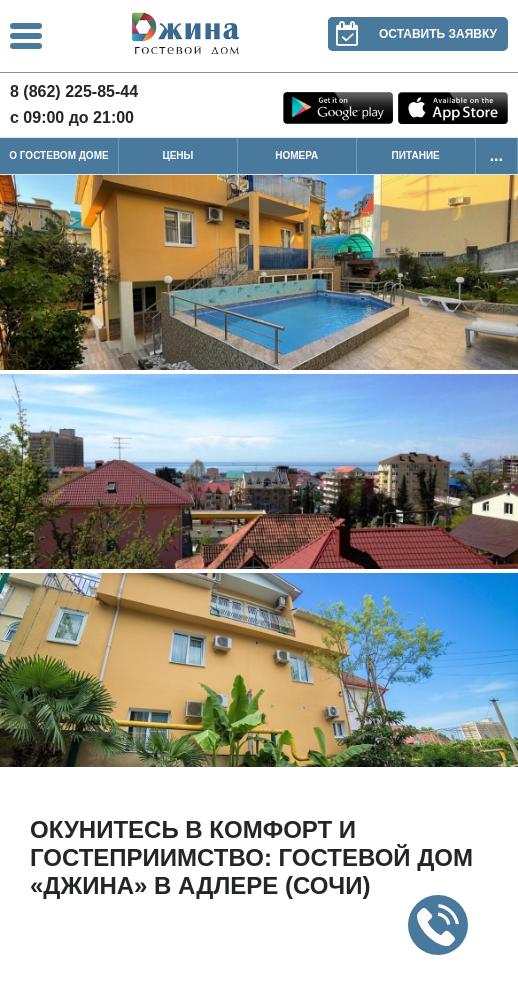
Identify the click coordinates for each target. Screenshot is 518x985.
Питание (416, 155)
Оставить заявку (412, 34)
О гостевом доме (58, 155)
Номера (296, 155)
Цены (177, 155)
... (496, 155)
